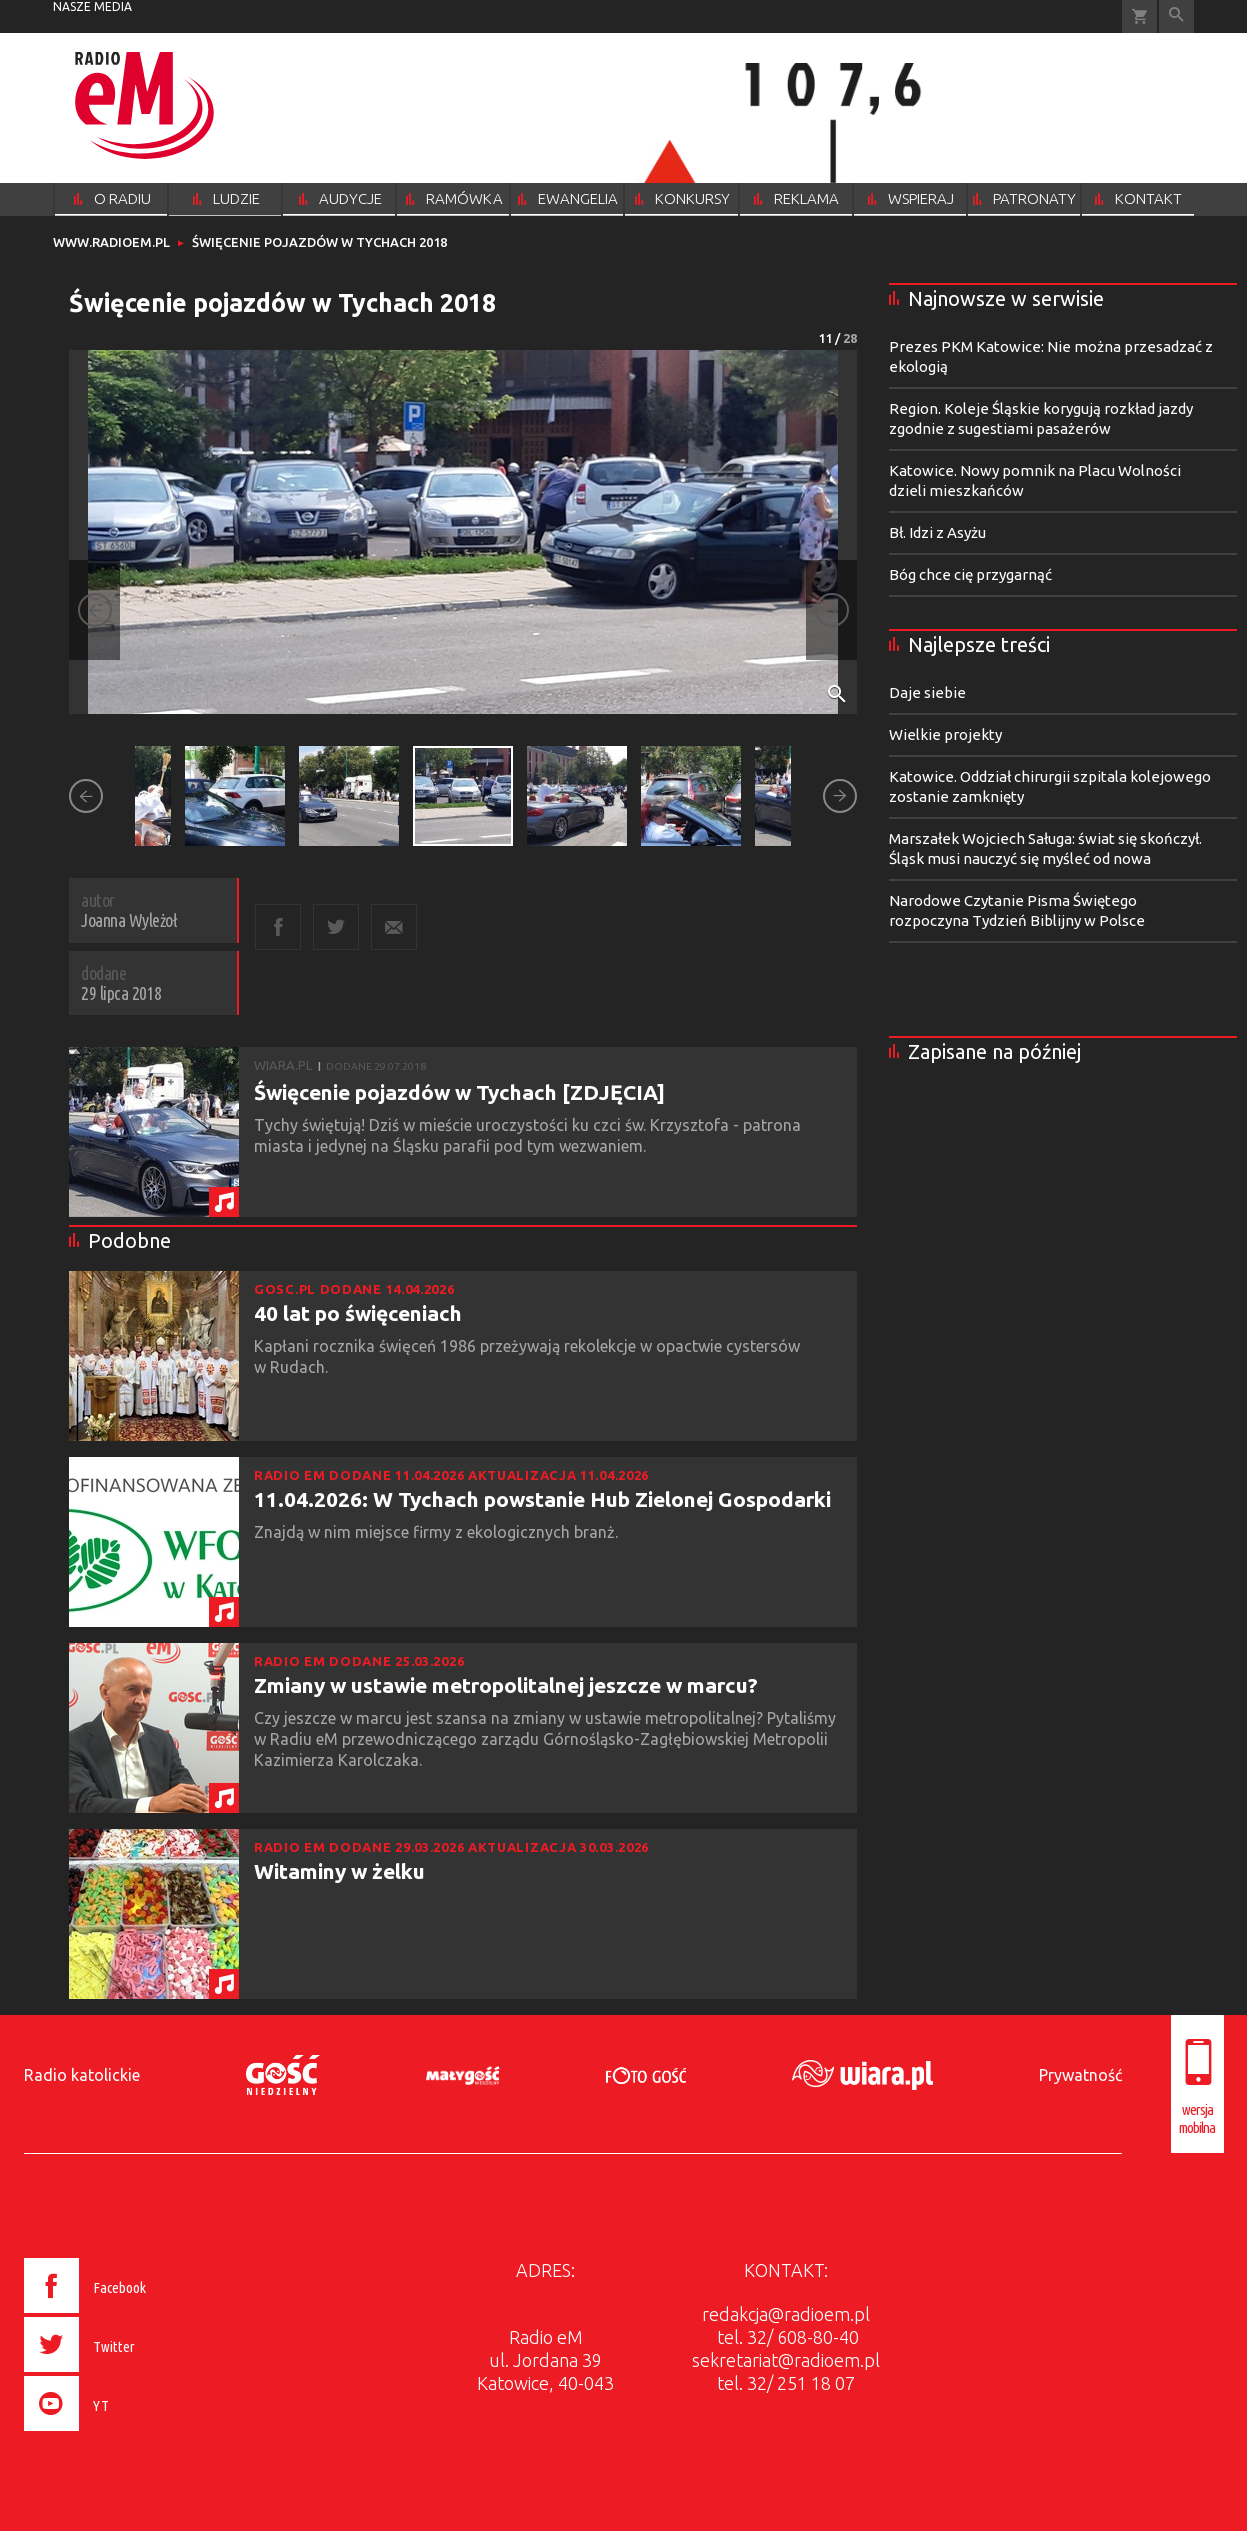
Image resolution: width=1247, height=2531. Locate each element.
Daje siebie (927, 692)
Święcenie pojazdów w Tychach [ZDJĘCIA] (459, 1092)
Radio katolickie (82, 2075)
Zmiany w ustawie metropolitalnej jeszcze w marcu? (506, 1685)
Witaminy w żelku (339, 1871)
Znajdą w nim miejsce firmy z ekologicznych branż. (438, 1532)
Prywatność (1080, 2075)
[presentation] (126, 2434)
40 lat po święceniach (358, 1313)
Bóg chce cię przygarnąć (970, 574)
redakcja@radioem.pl (786, 2314)
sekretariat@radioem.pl (786, 2360)
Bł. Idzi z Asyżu (937, 532)
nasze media (92, 6)
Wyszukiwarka (1176, 16)
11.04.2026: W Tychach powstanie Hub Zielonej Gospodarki (542, 1499)
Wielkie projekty (945, 734)
